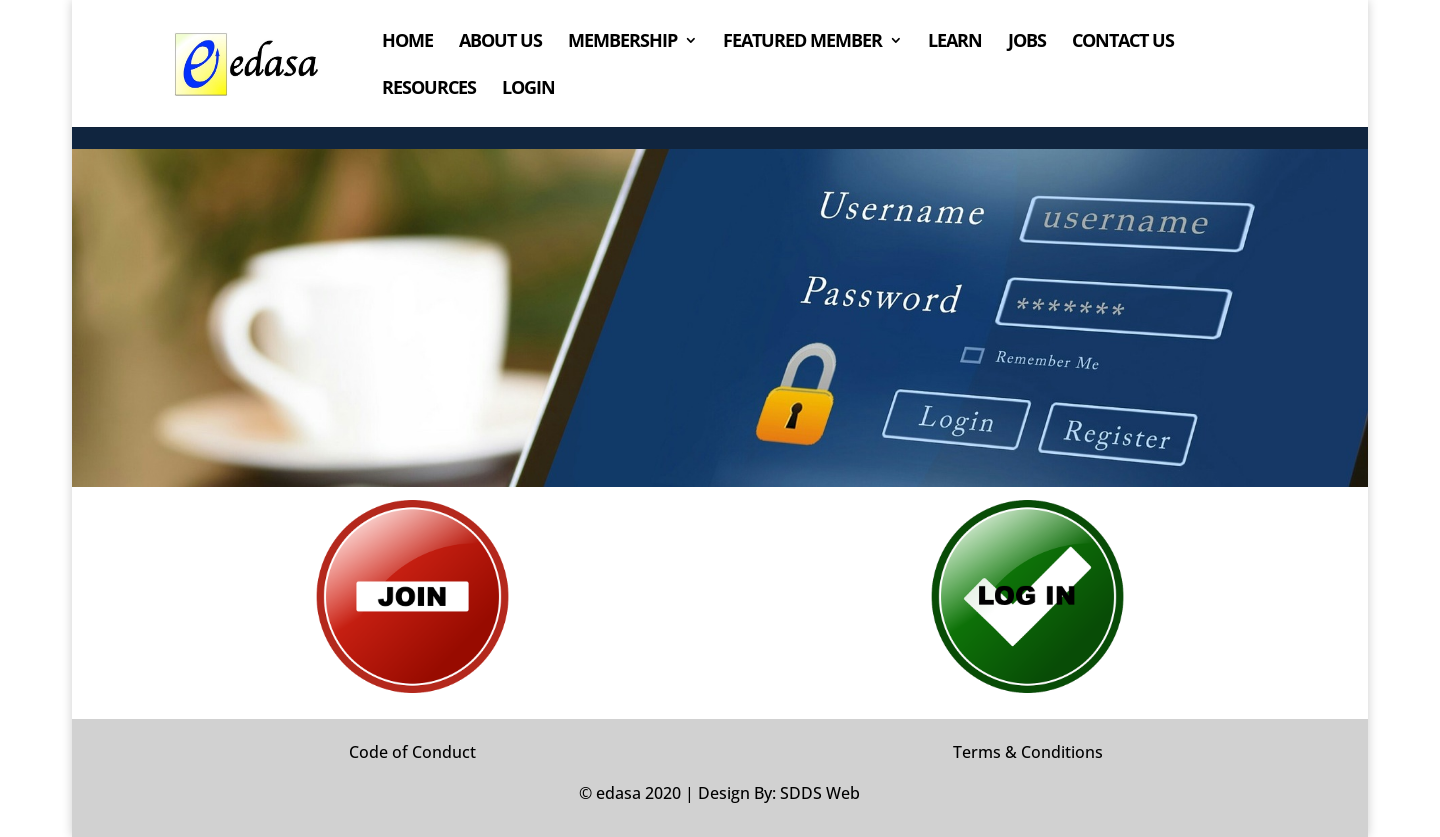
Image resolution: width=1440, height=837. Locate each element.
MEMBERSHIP (622, 42)
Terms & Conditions (1028, 752)
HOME (407, 42)
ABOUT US (500, 42)
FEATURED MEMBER (802, 42)
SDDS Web (820, 793)
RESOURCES (429, 89)
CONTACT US (1123, 42)
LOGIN (528, 89)
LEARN (955, 42)
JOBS (1027, 42)
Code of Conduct (412, 752)
